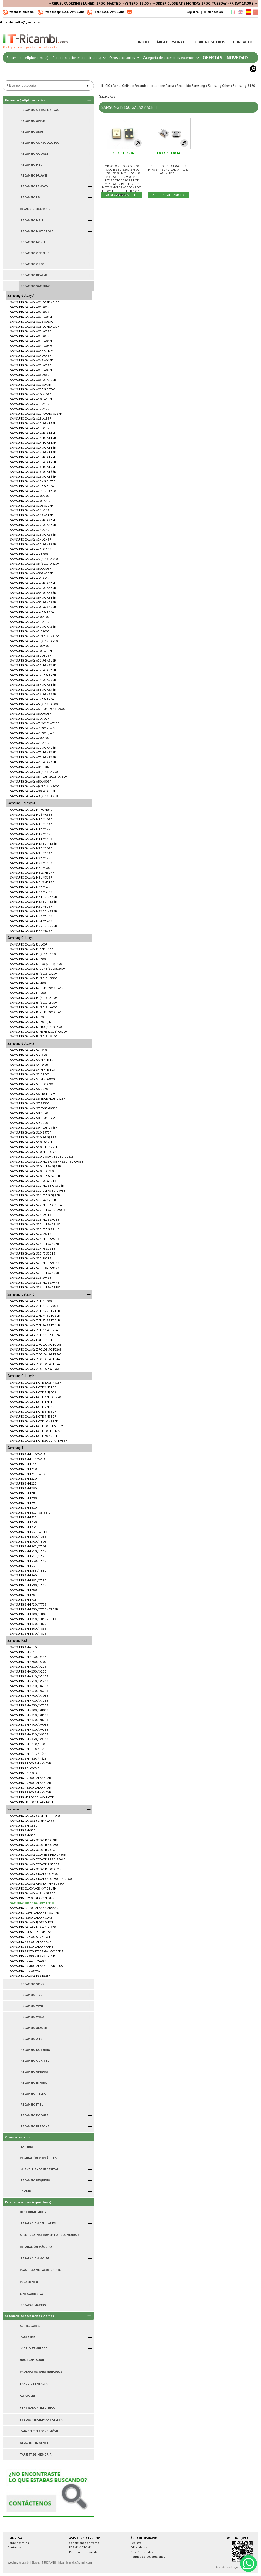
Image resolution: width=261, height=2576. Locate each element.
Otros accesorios (124, 57)
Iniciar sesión (213, 12)
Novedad (237, 57)
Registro (192, 12)
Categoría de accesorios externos (171, 57)
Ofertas (213, 57)
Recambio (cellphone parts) (27, 57)
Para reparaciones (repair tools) (79, 57)
